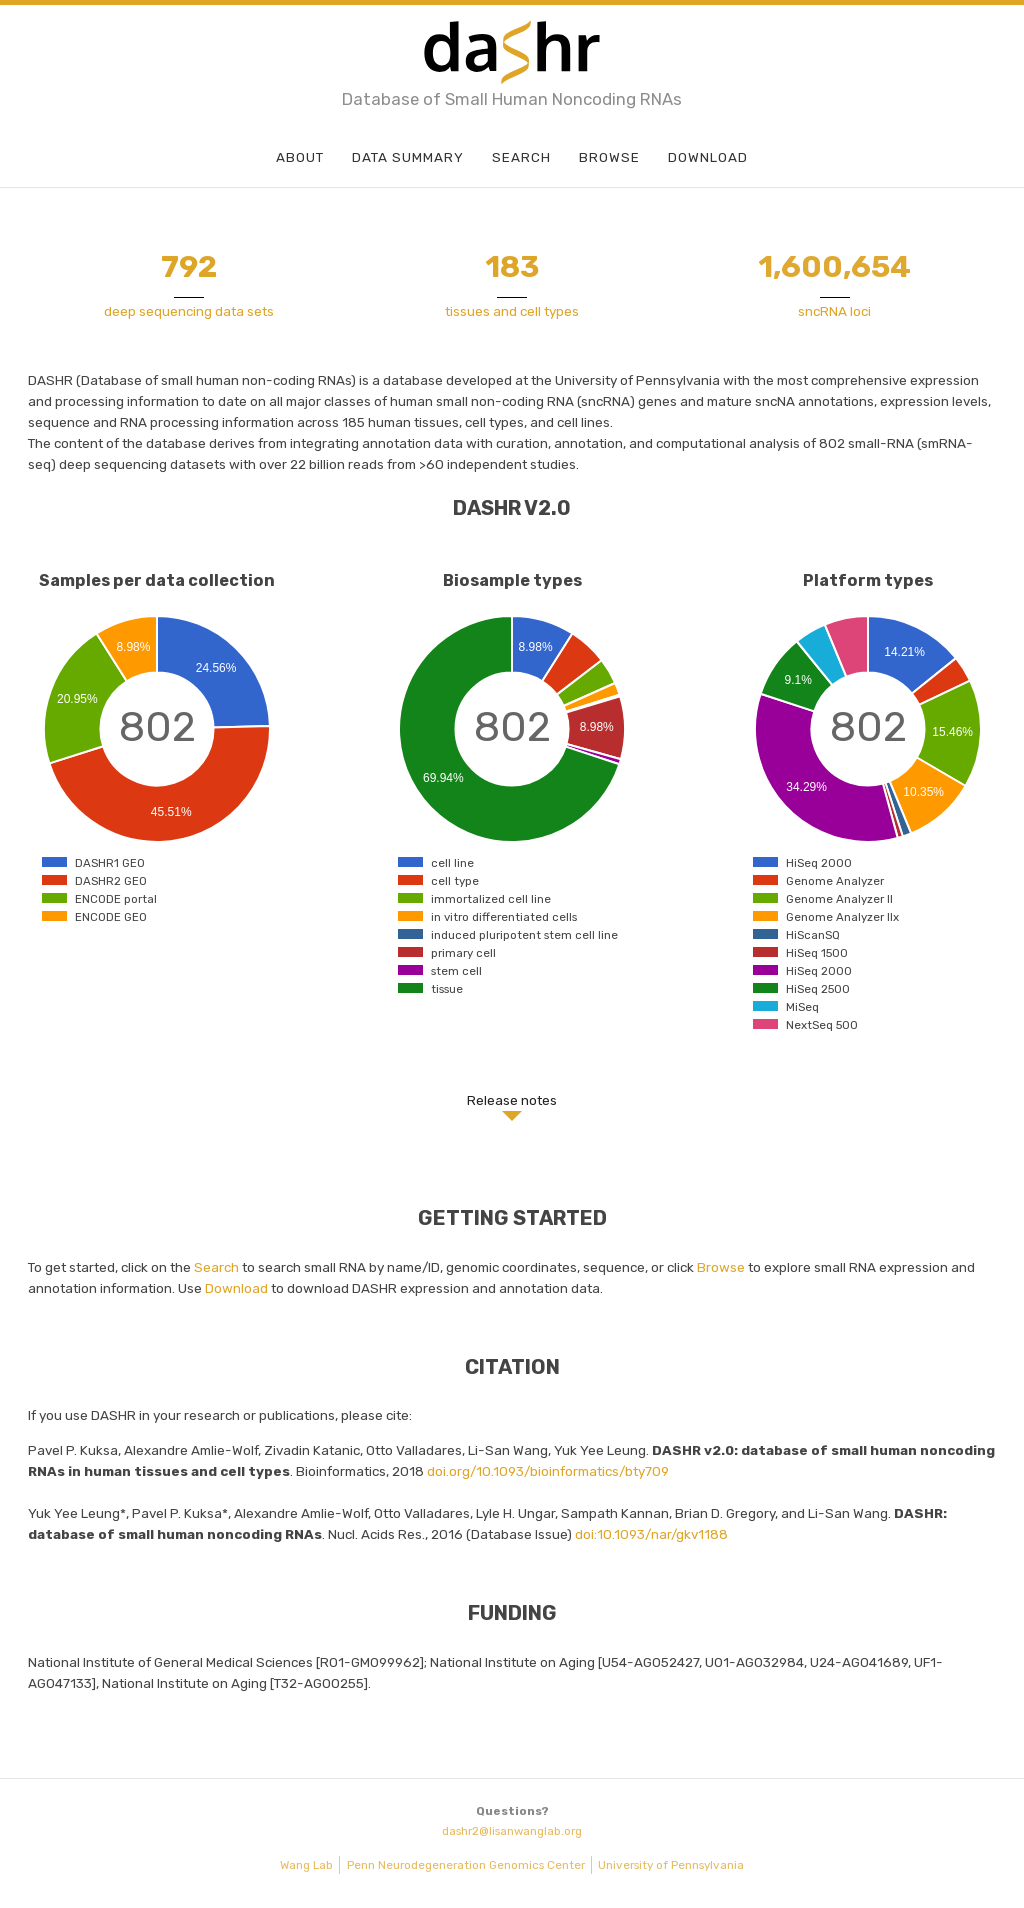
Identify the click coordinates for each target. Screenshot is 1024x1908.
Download (708, 157)
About (300, 157)
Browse (609, 157)
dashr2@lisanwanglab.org (512, 1831)
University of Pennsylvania (671, 1865)
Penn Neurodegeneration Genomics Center (466, 1865)
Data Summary (408, 157)
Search (521, 157)
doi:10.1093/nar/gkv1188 (651, 1534)
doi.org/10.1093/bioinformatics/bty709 (548, 1471)
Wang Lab (306, 1865)
